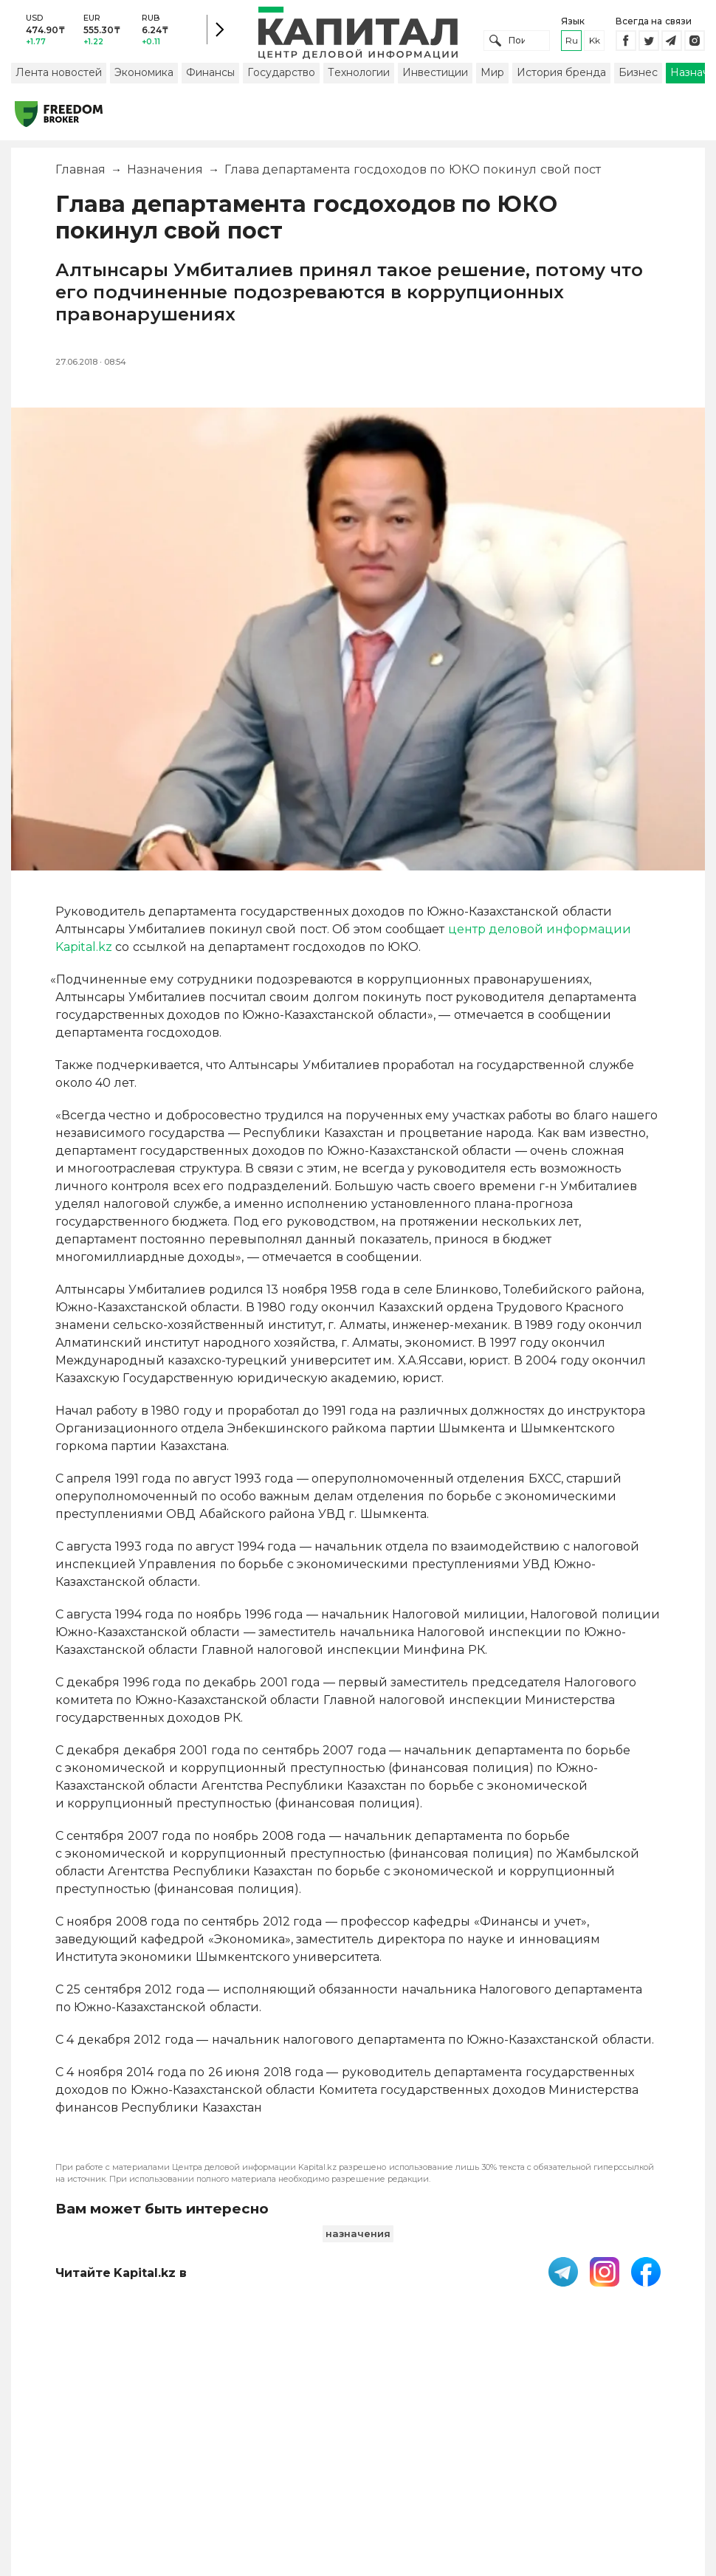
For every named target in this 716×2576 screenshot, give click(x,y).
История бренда (561, 76)
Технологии (359, 76)
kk (594, 42)
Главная (80, 173)
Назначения (165, 173)
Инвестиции (435, 76)
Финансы (210, 76)
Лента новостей (59, 76)
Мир (492, 76)
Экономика (143, 76)
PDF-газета (218, 2453)
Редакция (646, 2446)
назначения (358, 2237)
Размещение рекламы (536, 2453)
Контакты (457, 2446)
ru (571, 42)
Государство (281, 76)
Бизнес (638, 76)
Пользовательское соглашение (320, 2453)
